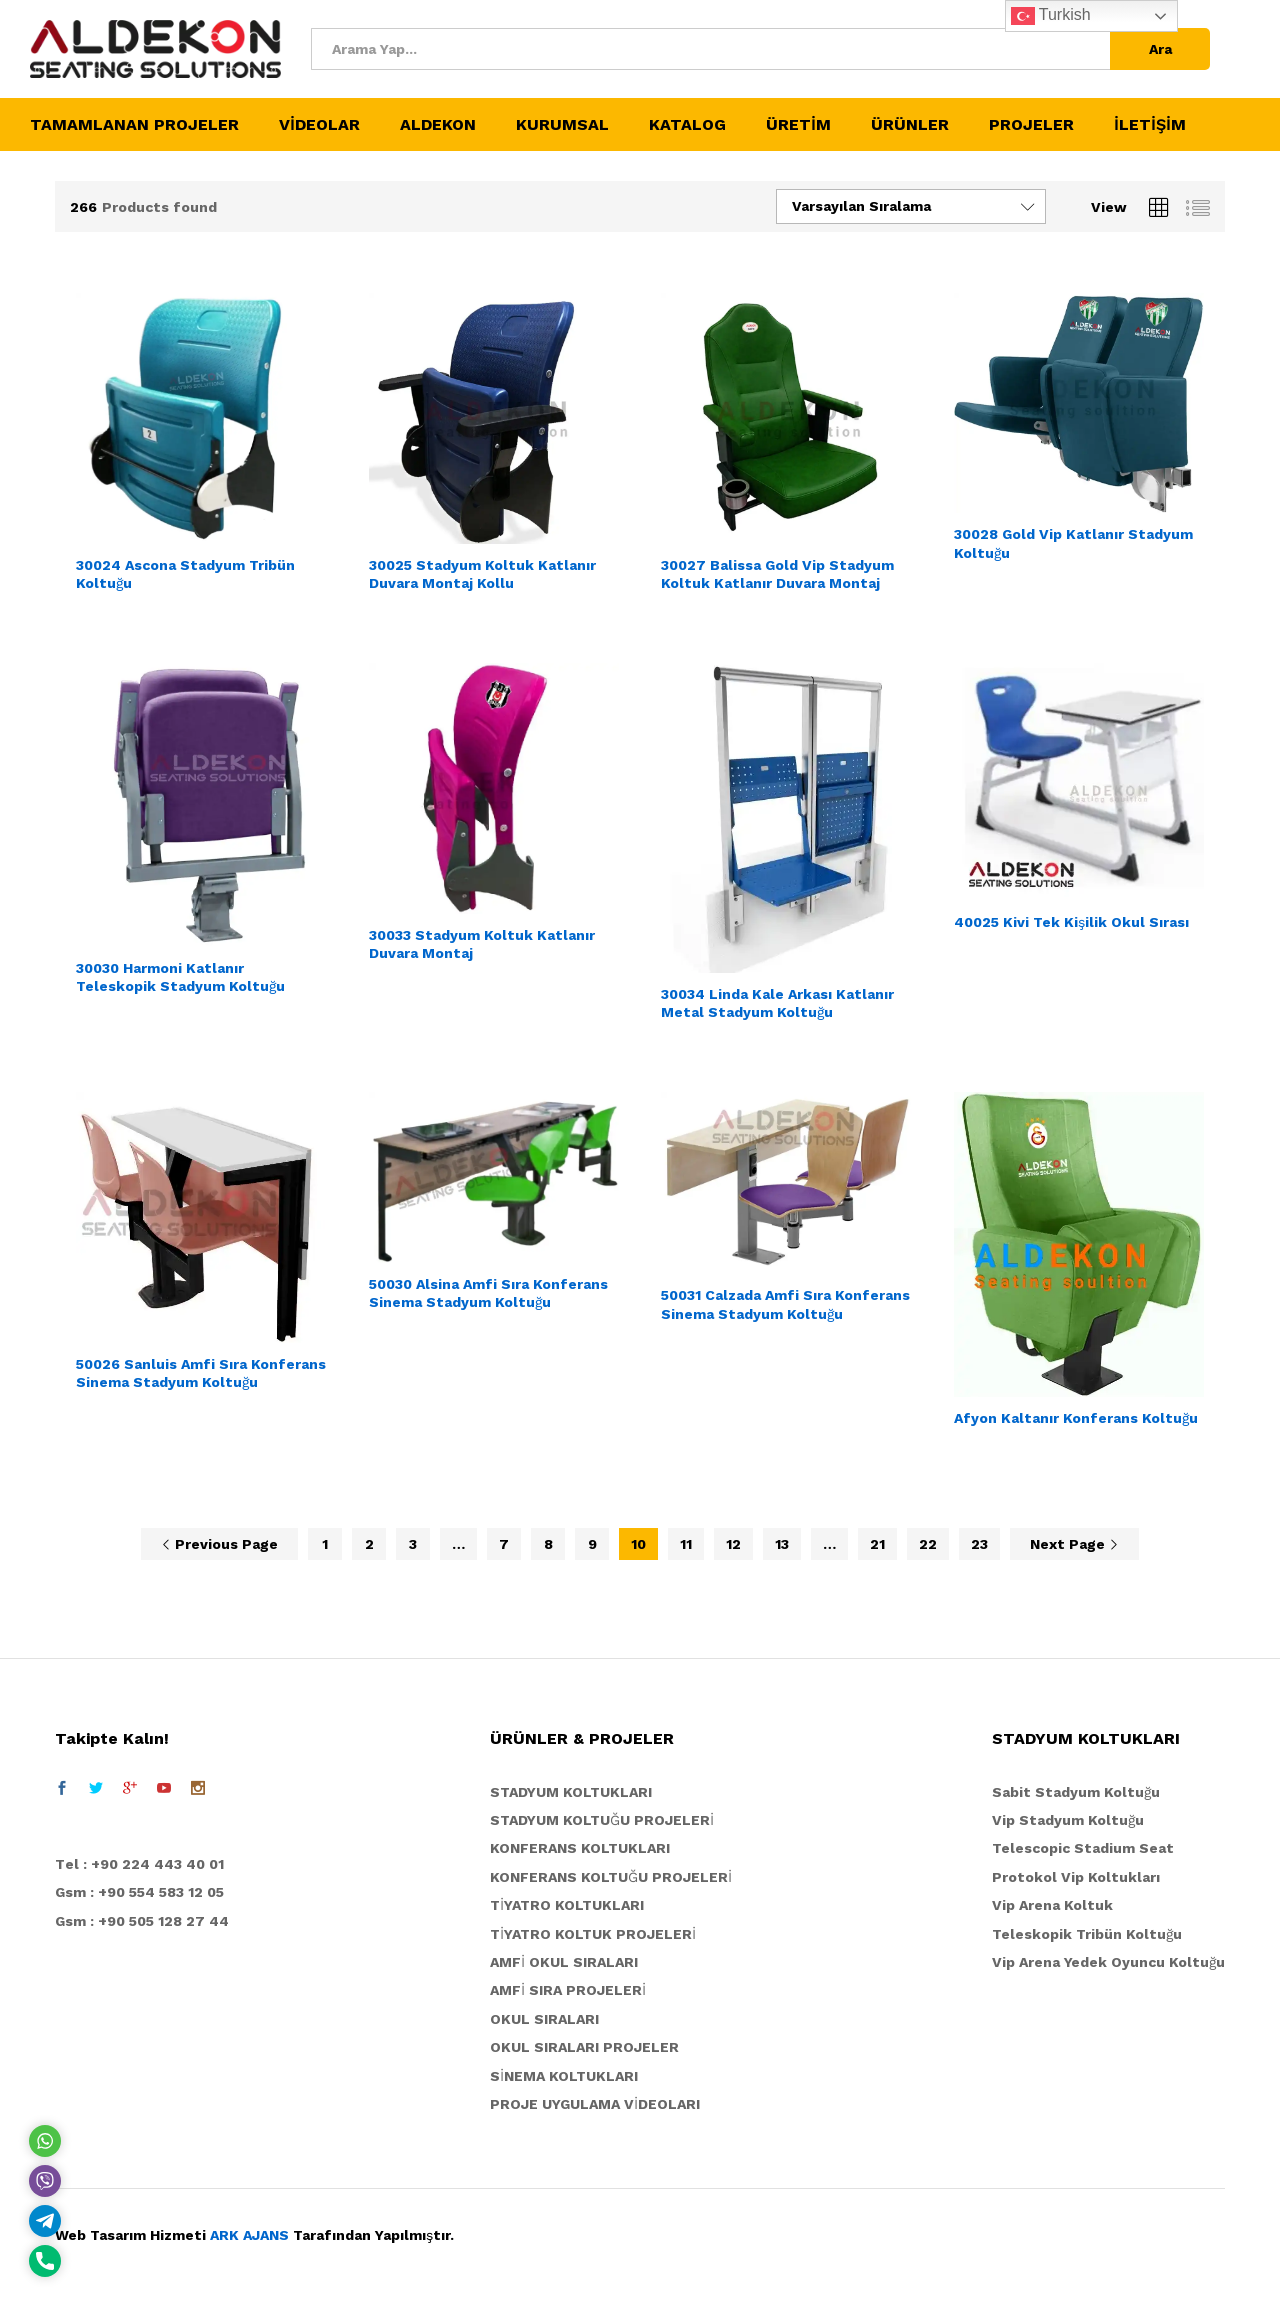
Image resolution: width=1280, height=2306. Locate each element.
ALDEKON (438, 125)
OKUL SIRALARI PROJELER (584, 2047)
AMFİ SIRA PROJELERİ (568, 1990)
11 (686, 1544)
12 (733, 1544)
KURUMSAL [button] (562, 125)
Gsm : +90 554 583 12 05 (139, 1892)
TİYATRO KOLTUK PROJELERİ (593, 1934)
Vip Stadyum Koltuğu (1068, 1820)
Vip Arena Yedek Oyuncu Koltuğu (1108, 1962)
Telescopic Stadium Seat (1083, 1848)
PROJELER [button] (1031, 125)
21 (877, 1544)
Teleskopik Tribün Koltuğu (1087, 1934)
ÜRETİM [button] (798, 125)
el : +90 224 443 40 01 (144, 1864)
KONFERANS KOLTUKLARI (580, 1848)
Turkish (1051, 16)
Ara (1160, 49)
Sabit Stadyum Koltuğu (1076, 1792)
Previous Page (219, 1544)
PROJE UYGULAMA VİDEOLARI (595, 2104)
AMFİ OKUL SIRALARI (564, 1962)
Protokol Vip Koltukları (1076, 1877)
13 (782, 1544)
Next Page (1074, 1544)
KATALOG (687, 125)
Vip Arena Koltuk (1052, 1905)
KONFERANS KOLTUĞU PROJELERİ (611, 1877)
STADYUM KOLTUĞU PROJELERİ (602, 1820)
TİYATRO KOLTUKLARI (567, 1905)
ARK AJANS (249, 2235)
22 (928, 1544)
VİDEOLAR (319, 125)
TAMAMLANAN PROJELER (134, 125)
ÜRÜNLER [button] (910, 125)
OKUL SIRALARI (544, 2019)
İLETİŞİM (1150, 125)
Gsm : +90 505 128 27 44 (142, 1921)
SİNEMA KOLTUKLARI (564, 2076)
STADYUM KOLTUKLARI (571, 1792)
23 (979, 1544)
